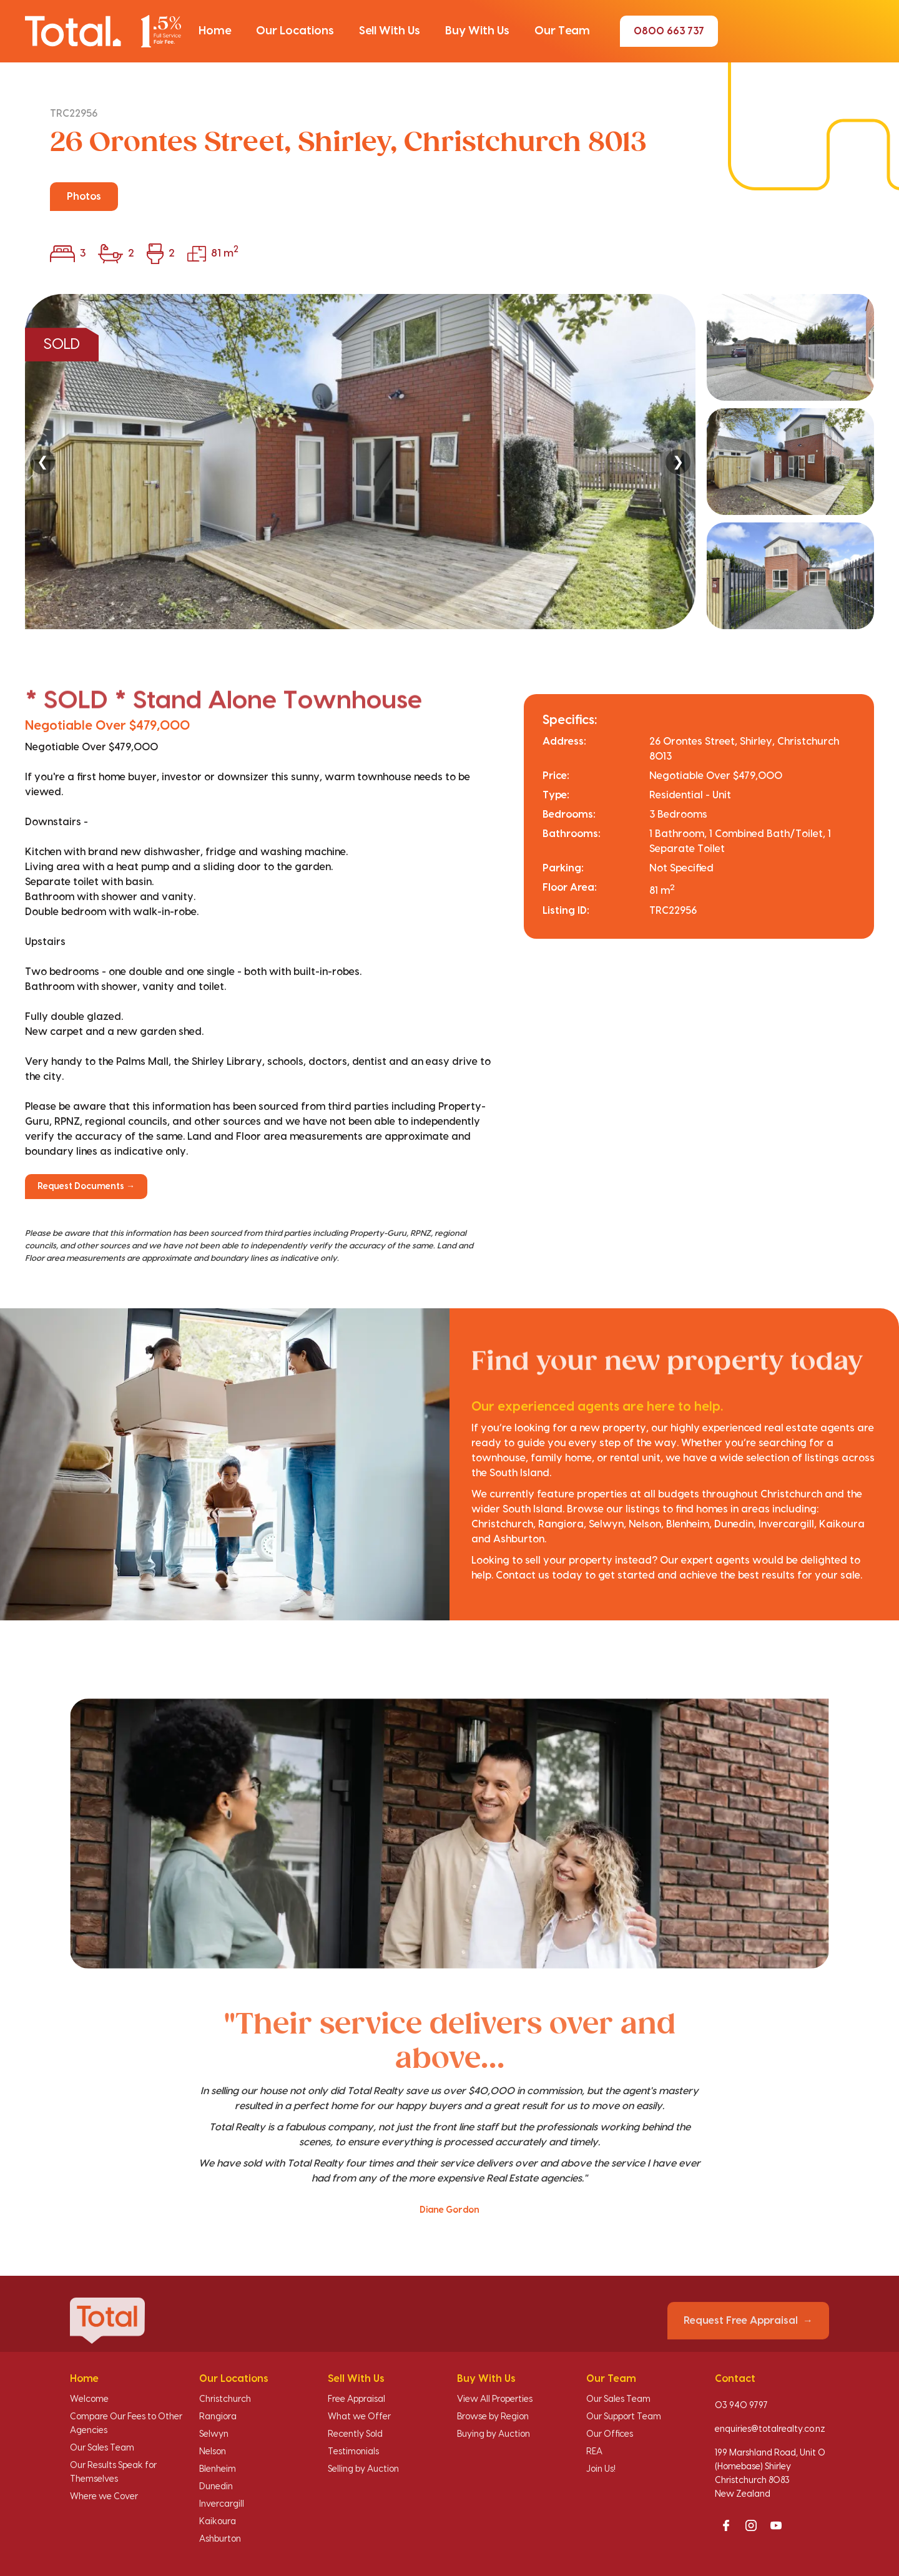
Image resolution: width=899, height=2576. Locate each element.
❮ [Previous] (42, 461)
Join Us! (601, 2469)
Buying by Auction (493, 2434)
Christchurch (225, 2399)
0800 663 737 (669, 31)
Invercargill (221, 2504)
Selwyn (213, 2434)
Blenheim (217, 2469)
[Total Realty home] (103, 31)
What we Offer (359, 2416)
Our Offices (609, 2434)
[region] (449, 461)
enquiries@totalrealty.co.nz (770, 2429)
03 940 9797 (741, 2405)
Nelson (212, 2451)
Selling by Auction (363, 2469)
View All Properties (495, 2399)
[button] (215, 31)
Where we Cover (104, 2496)
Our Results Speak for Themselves (113, 2472)
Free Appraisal (356, 2399)
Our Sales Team (102, 2448)
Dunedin (216, 2486)
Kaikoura (217, 2521)
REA (594, 2451)
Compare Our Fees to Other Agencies (126, 2423)
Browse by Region (493, 2416)
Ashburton (220, 2539)
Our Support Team (623, 2416)
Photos (84, 197)
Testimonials (353, 2451)
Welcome (89, 2399)
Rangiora (218, 2416)
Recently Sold (355, 2434)
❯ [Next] (678, 461)
